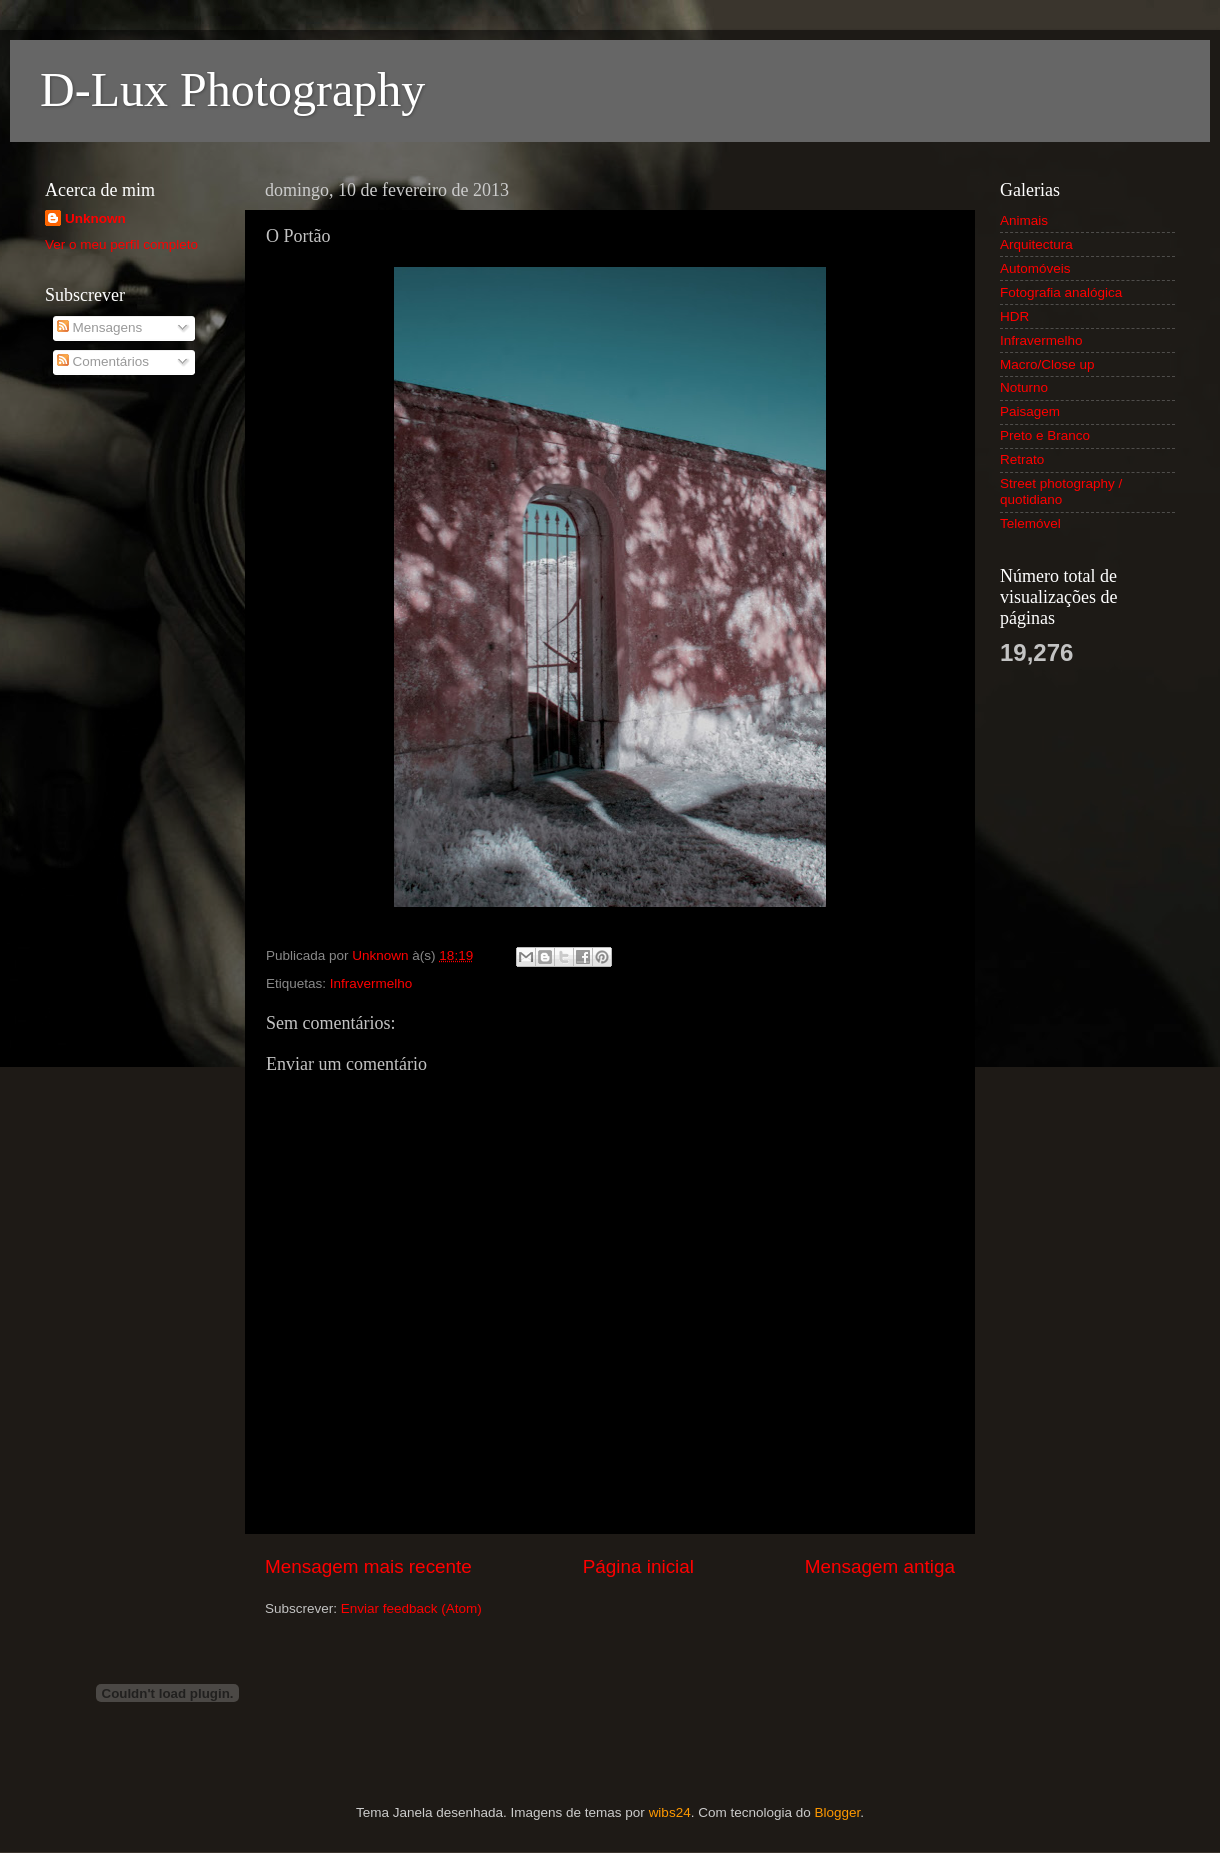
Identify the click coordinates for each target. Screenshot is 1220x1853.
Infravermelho (371, 983)
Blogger (837, 1812)
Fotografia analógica (1061, 292)
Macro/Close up (1047, 364)
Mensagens (100, 327)
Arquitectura (1036, 244)
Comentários (103, 361)
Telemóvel (1030, 523)
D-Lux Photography (232, 89)
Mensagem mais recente (368, 1566)
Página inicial (638, 1566)
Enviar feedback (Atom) (411, 1608)
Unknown (95, 218)
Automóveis (1035, 268)
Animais (1024, 220)
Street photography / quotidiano (1061, 491)
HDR (1014, 316)
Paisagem (1030, 411)
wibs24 (670, 1812)
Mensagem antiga (880, 1566)
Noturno (1024, 387)
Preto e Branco (1045, 435)
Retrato (1022, 459)
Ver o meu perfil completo (121, 244)
